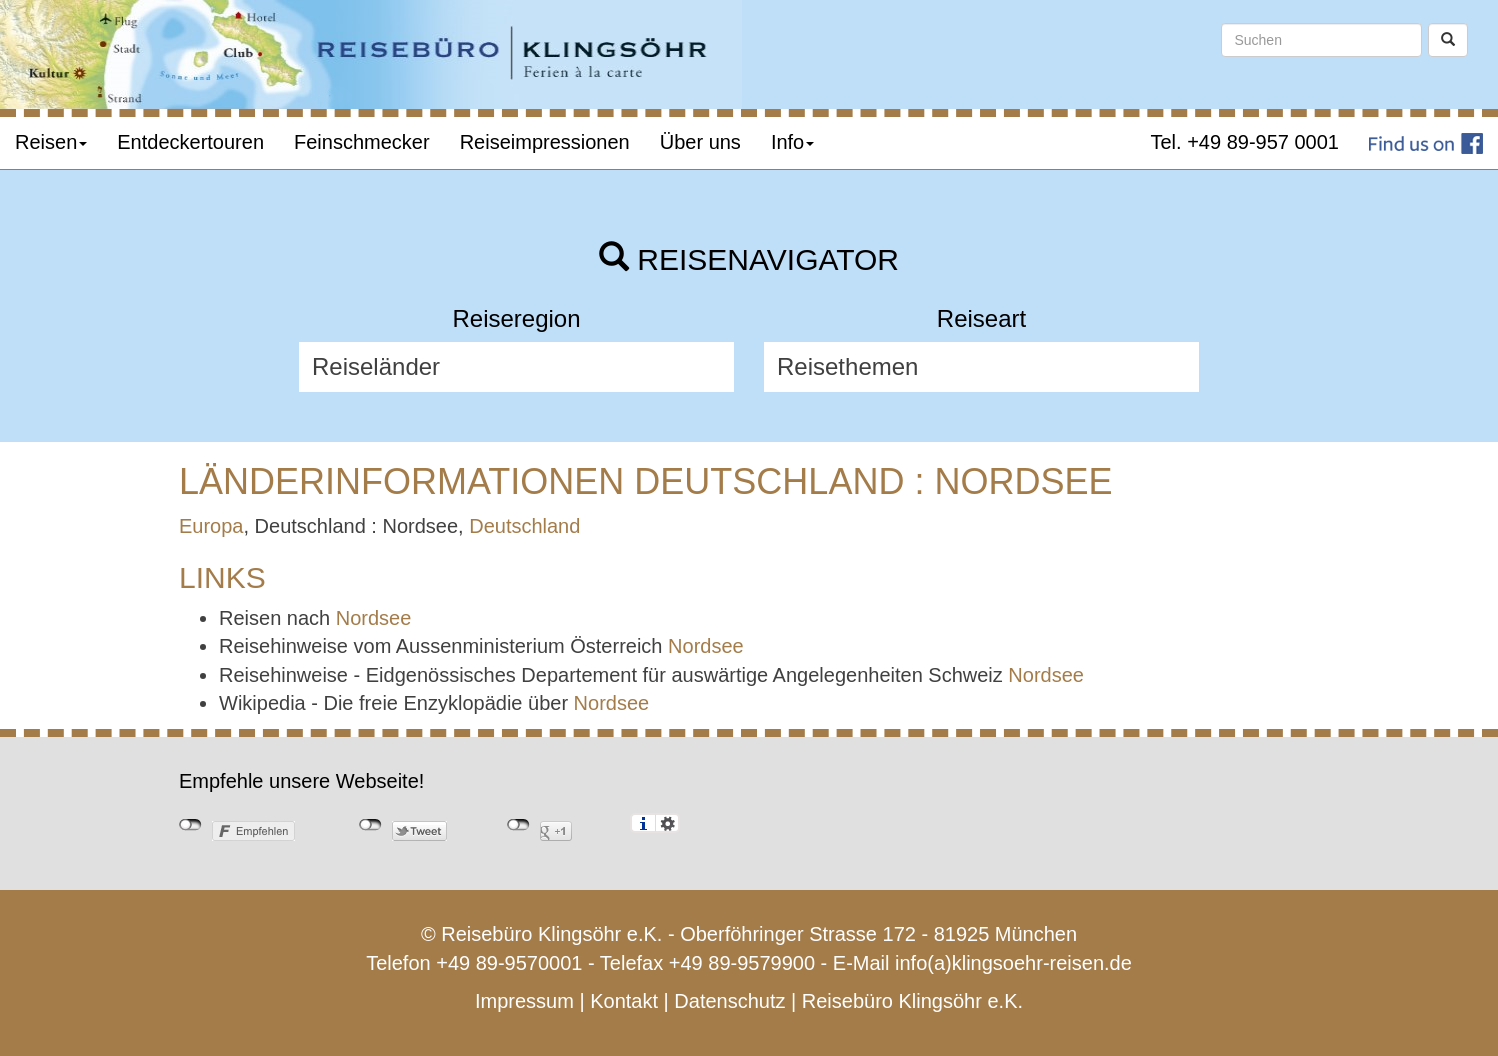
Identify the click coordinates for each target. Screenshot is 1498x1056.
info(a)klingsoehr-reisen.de (1013, 963)
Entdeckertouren (190, 142)
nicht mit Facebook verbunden (190, 825)
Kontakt (624, 1001)
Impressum (524, 1001)
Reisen (51, 142)
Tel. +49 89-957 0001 (1245, 142)
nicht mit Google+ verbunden (518, 825)
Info (792, 142)
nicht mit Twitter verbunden (370, 825)
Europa (211, 526)
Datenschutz (729, 1001)
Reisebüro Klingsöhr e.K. (912, 1001)
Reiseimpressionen (545, 142)
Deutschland (524, 526)
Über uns (700, 142)
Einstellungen (667, 823)
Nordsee (374, 618)
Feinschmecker (362, 142)
